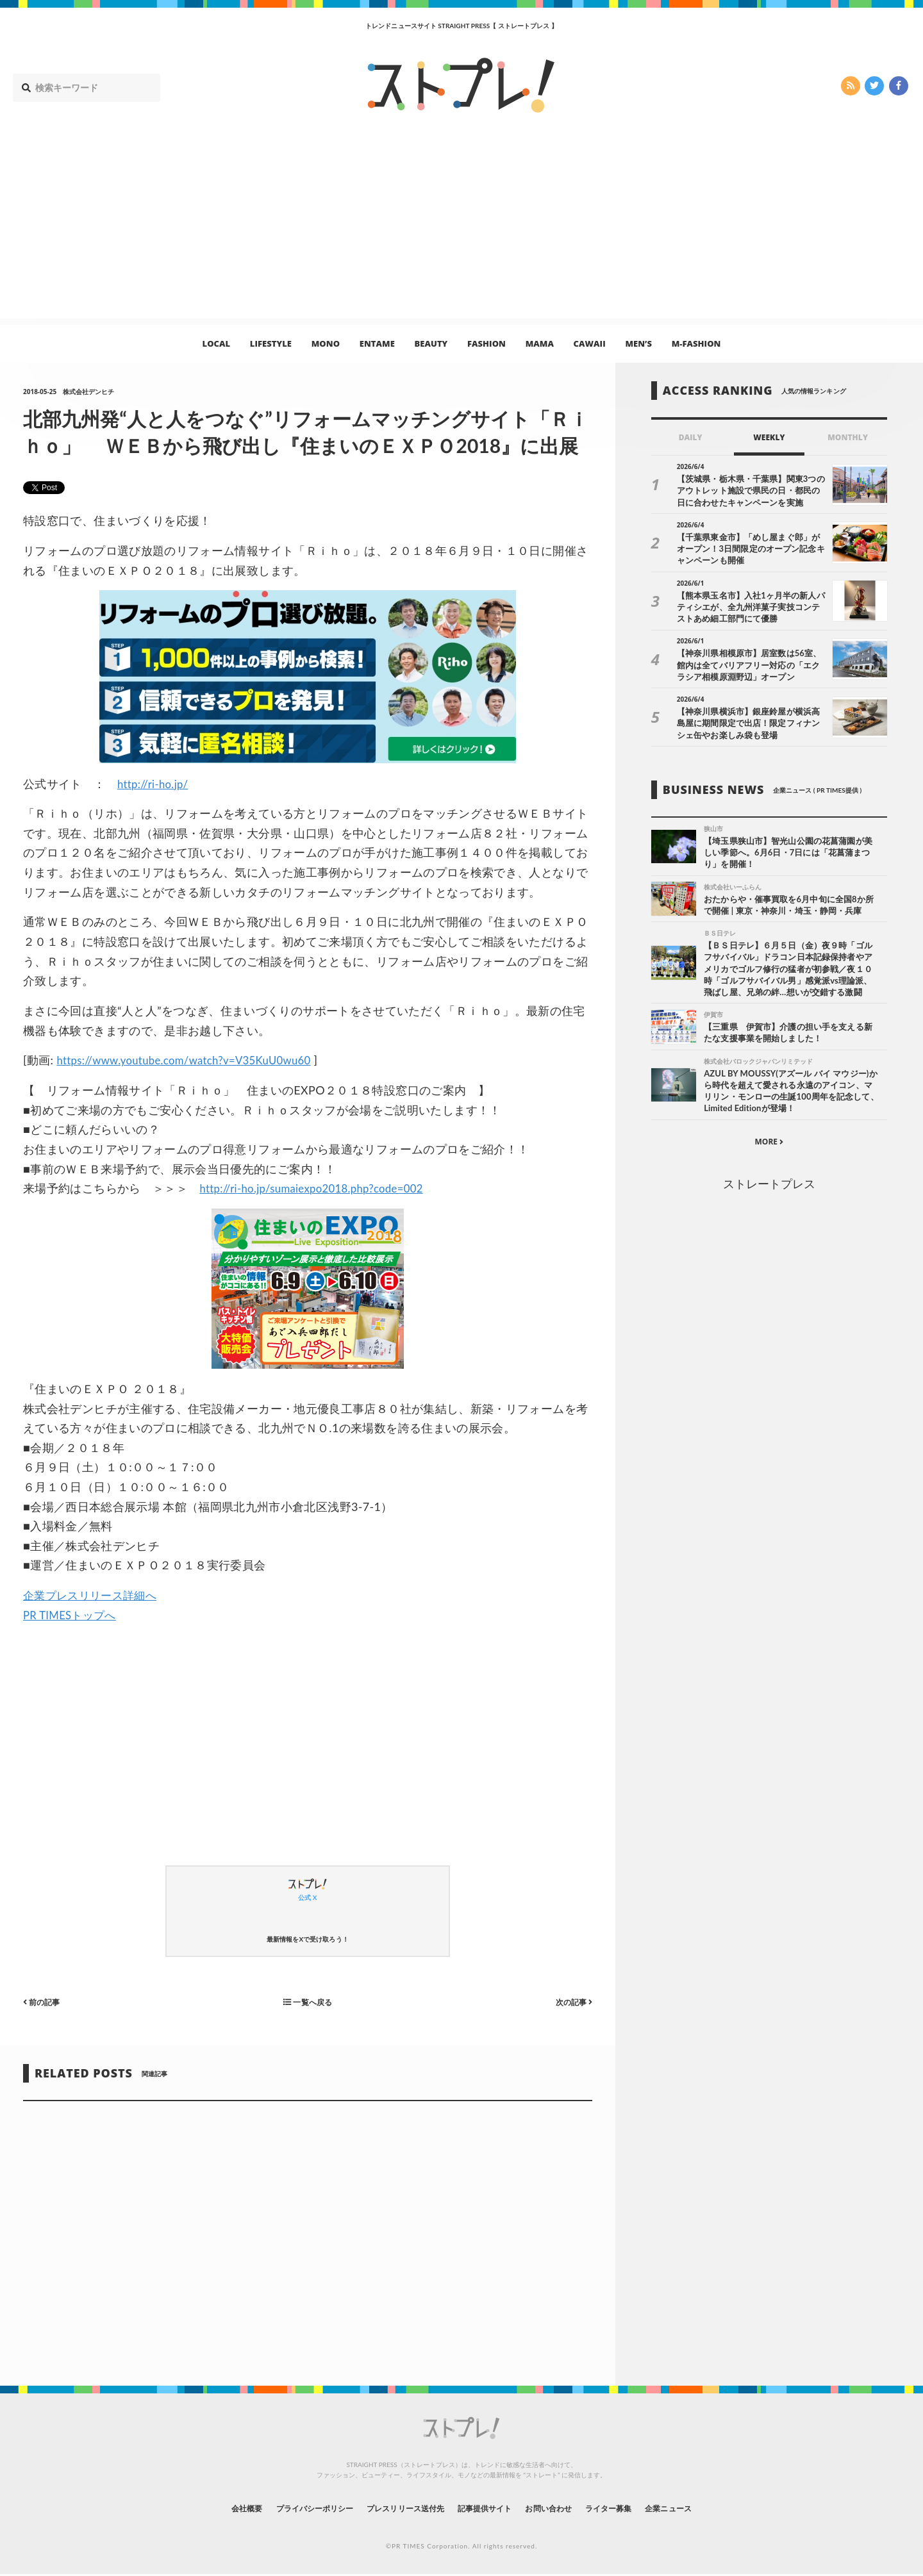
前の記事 (44, 2001)
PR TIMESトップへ (72, 1615)
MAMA (540, 343)
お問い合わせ (563, 2507)
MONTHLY (847, 437)
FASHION (486, 343)
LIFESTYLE (271, 343)
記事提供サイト (488, 2507)
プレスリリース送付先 (396, 2507)
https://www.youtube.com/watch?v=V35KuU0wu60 (193, 1060)
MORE (768, 1146)
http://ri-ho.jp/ (155, 784)
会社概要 (211, 2507)
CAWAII (590, 343)
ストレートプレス (769, 1189)
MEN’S (638, 343)
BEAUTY (431, 343)
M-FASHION (696, 343)
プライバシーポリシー (290, 2507)
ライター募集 (633, 2507)
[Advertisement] (461, 228)
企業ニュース (702, 2507)
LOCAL (217, 343)
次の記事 (570, 2001)
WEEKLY (769, 437)
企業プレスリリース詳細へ (93, 1595)
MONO (326, 343)
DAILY (691, 437)
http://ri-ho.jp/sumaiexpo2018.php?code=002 (319, 1188)
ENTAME (377, 343)
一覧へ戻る (307, 2001)
